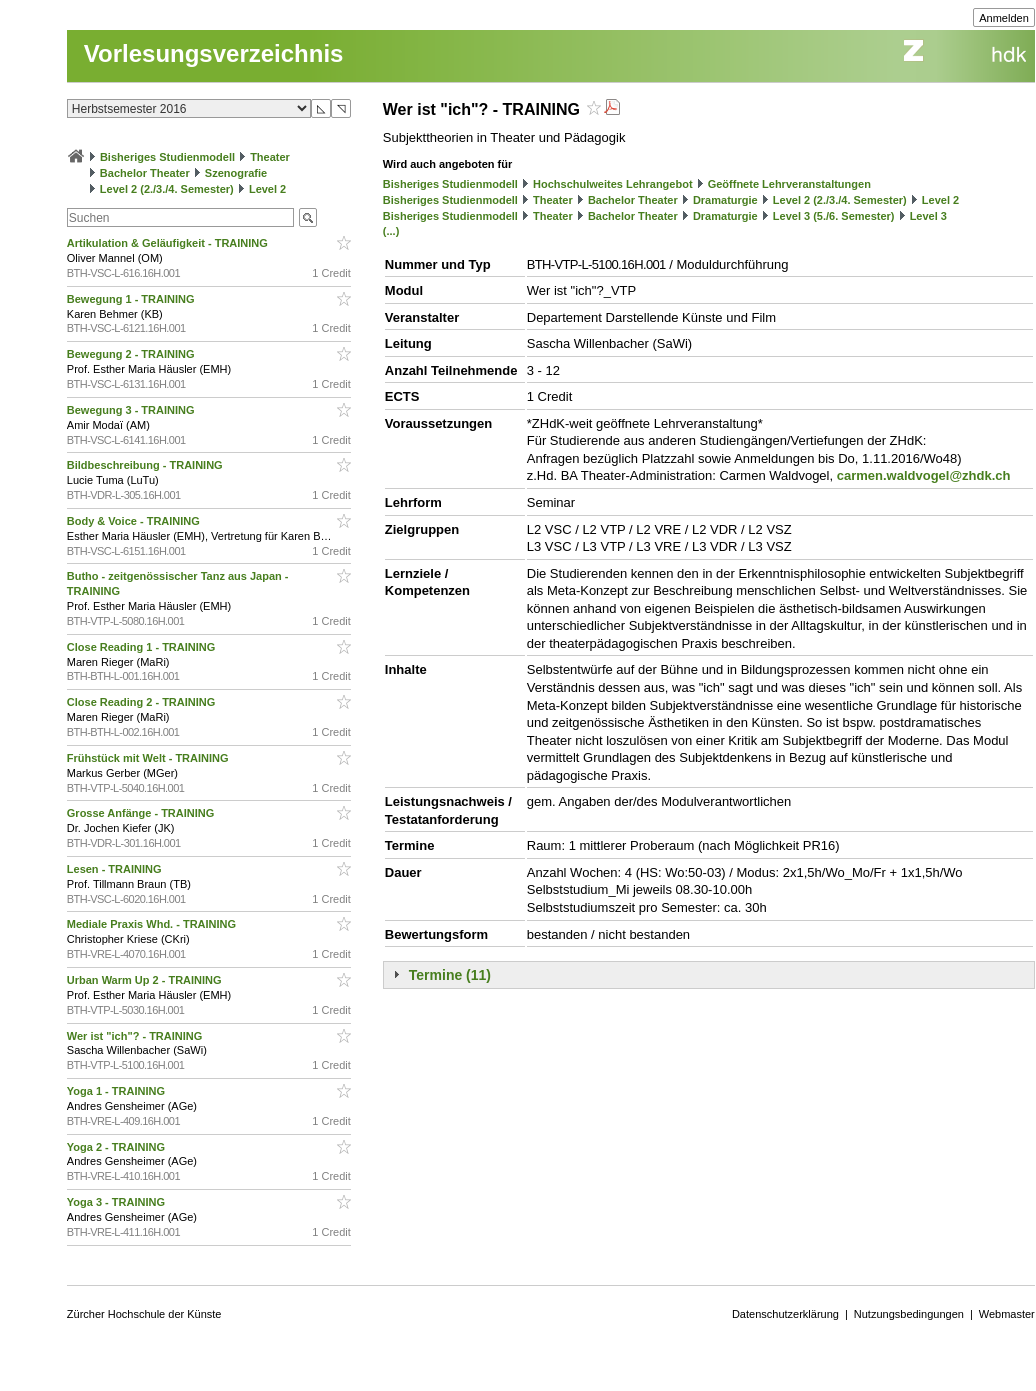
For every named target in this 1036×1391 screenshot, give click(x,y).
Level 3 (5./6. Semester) (834, 216)
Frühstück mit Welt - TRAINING (149, 758)
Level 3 (928, 216)
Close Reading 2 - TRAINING (143, 702)
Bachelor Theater (145, 173)
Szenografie (236, 173)
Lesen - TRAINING (116, 869)
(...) (391, 231)
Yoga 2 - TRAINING (117, 1147)
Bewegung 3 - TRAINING (132, 410)
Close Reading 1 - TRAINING (143, 647)
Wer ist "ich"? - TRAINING (136, 1036)
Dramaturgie (725, 200)
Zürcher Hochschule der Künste (144, 1314)
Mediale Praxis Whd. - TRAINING (153, 924)
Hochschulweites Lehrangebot (613, 184)
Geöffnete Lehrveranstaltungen (789, 184)
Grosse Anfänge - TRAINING (142, 813)
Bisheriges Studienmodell (167, 157)
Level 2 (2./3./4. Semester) (167, 189)
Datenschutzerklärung (785, 1314)
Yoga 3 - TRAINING (117, 1202)
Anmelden (1004, 18)
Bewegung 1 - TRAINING (132, 299)
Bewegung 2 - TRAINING (132, 354)
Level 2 (267, 189)
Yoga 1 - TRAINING (117, 1091)
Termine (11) (450, 975)
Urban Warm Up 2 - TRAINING (146, 980)
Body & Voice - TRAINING (135, 521)
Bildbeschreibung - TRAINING (146, 465)
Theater (270, 157)
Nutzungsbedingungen (909, 1314)
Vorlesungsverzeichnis (214, 53)
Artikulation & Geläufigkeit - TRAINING (169, 243)
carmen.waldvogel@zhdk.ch (924, 475)
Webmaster (1007, 1314)
